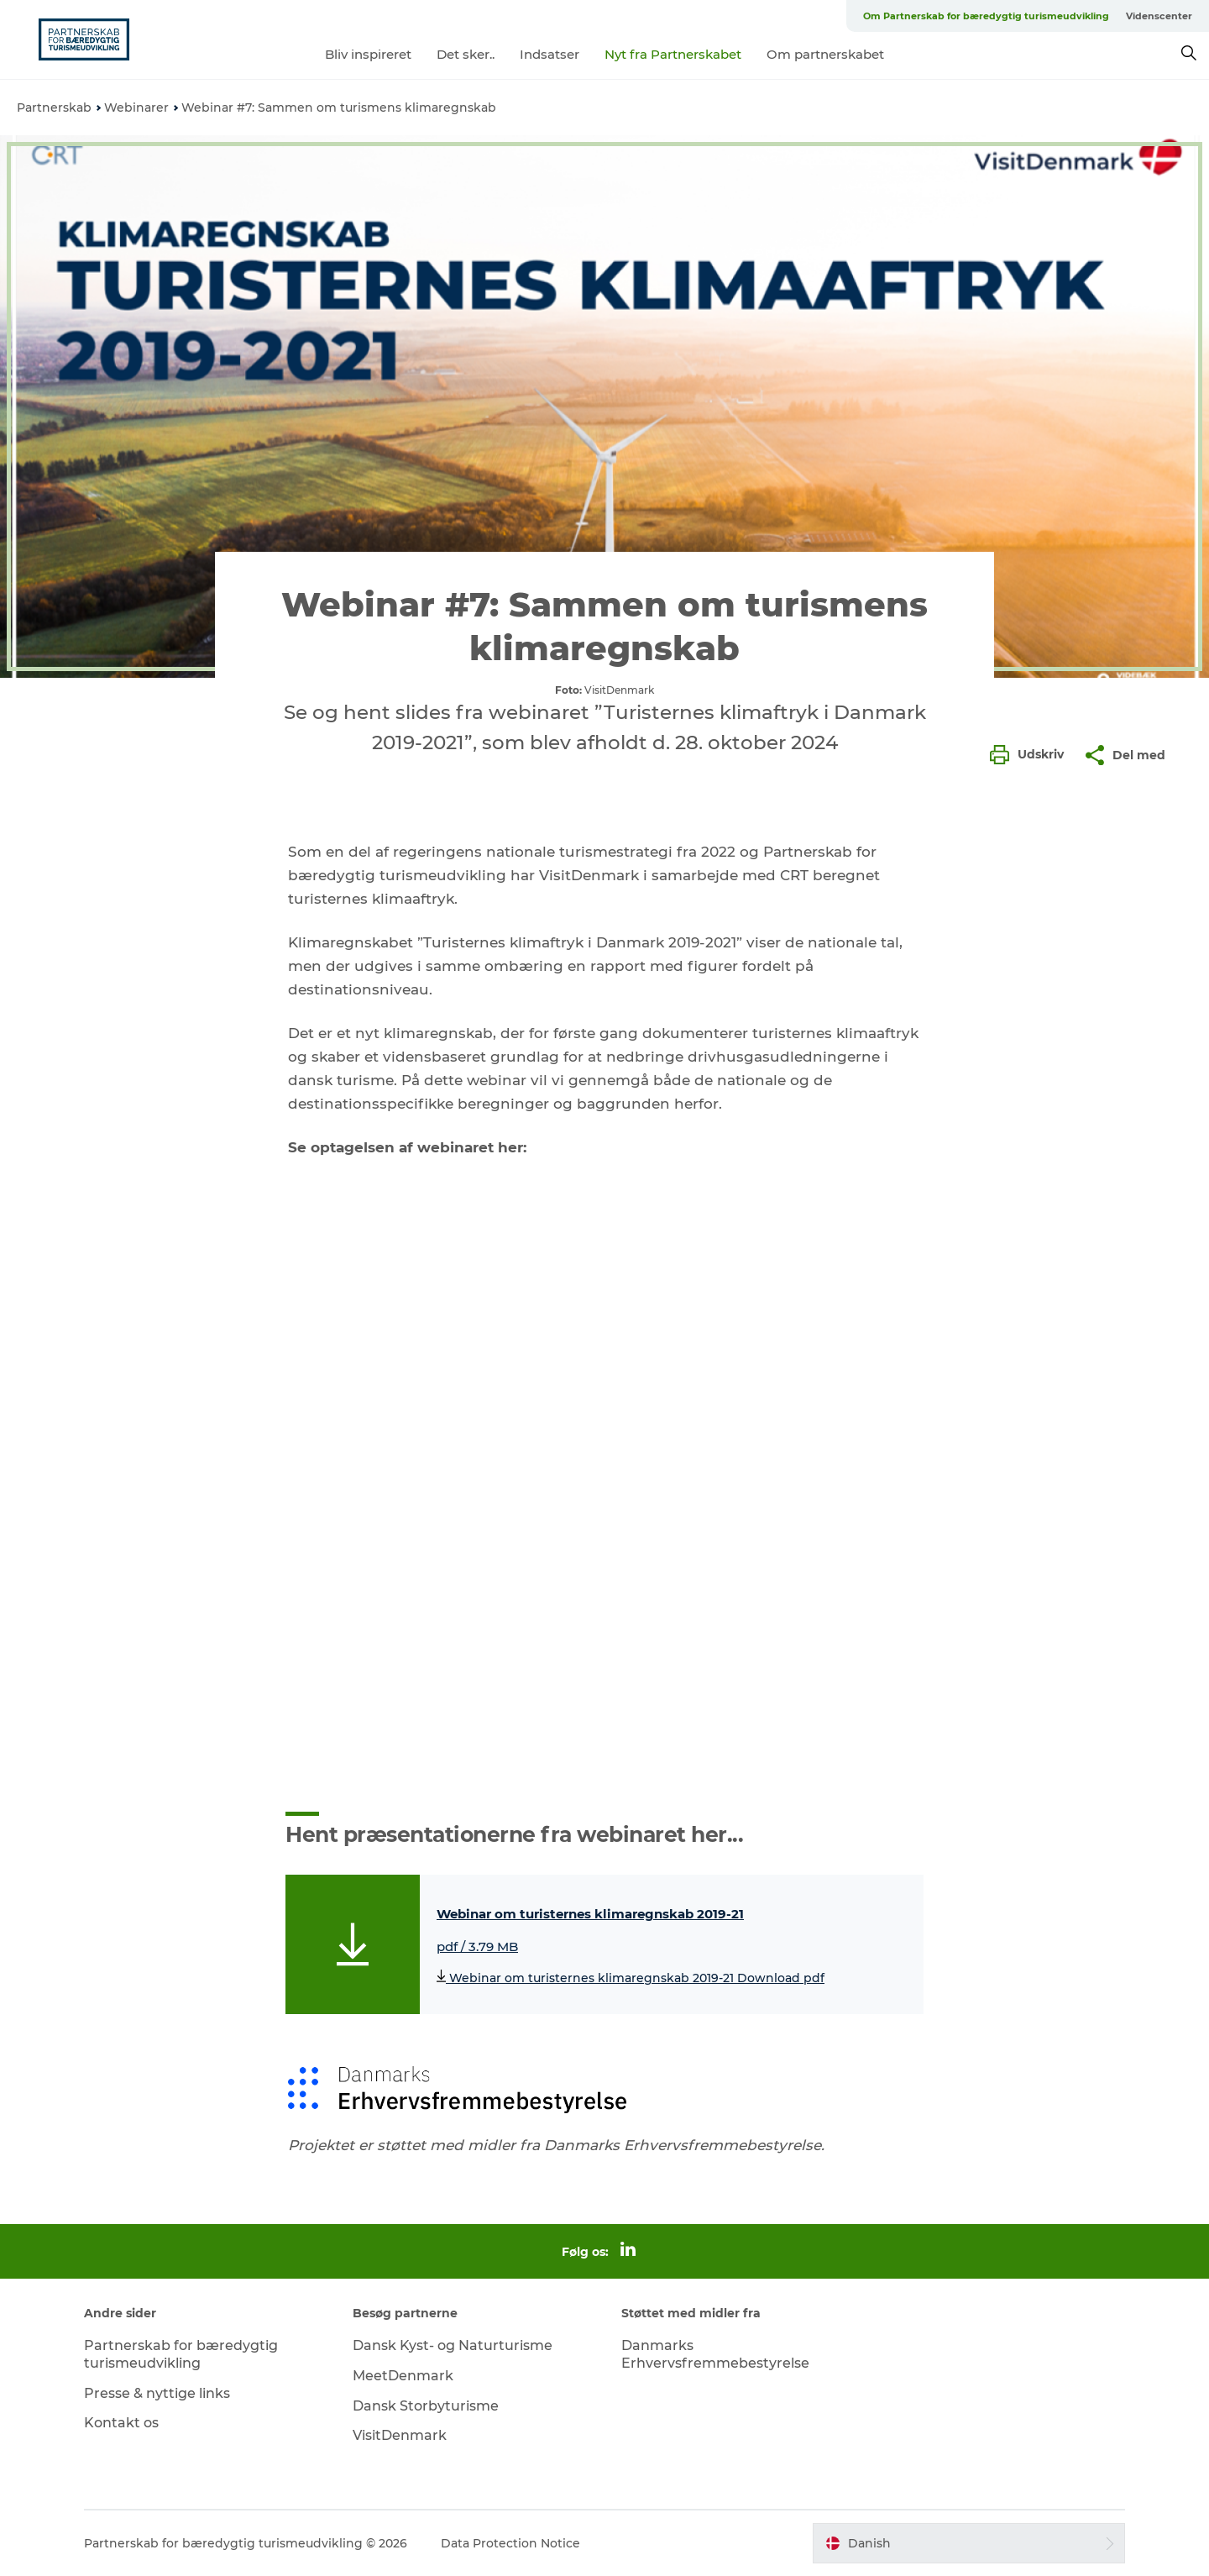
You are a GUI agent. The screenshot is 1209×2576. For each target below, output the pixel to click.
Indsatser (549, 54)
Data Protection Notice (510, 2543)
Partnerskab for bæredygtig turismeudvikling (181, 2354)
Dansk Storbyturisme (426, 2406)
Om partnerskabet (825, 54)
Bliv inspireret (368, 54)
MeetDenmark (403, 2376)
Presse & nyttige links (157, 2393)
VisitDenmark (400, 2435)
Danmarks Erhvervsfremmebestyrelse (715, 2354)
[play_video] (604, 1486)
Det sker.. (466, 54)
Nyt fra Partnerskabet (672, 54)
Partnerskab (54, 107)
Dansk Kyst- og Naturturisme (452, 2345)
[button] (1031, 755)
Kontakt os (121, 2423)
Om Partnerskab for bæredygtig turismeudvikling (986, 16)
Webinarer (136, 107)
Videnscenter (1159, 16)
